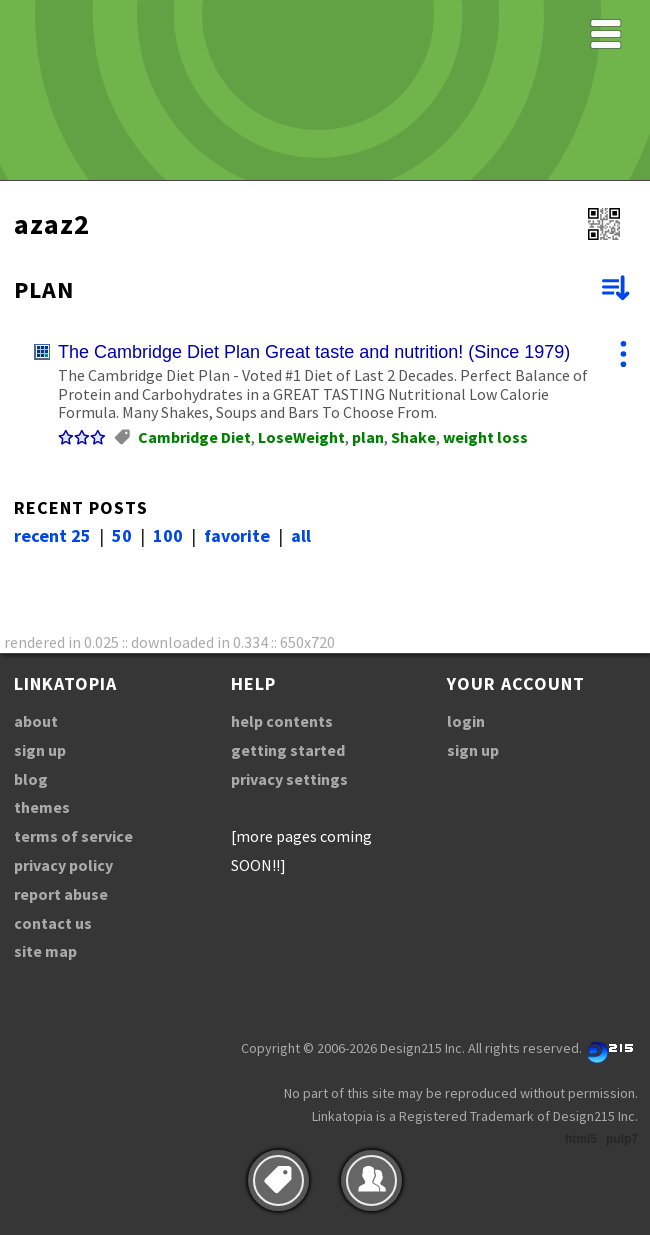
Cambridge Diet (194, 437)
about (36, 721)
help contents (282, 721)
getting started (288, 750)
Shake (413, 437)
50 (122, 535)
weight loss (485, 437)
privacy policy (63, 865)
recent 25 (52, 535)
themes (42, 807)
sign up (40, 750)
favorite (237, 535)
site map (45, 951)
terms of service (73, 836)
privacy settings (289, 779)
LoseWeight (301, 437)
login (466, 721)
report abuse (61, 894)
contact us (53, 923)
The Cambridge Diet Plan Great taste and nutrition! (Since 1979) (314, 352)
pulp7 (622, 1139)
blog (31, 779)
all (301, 535)
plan (368, 437)
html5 (581, 1139)
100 (168, 535)
